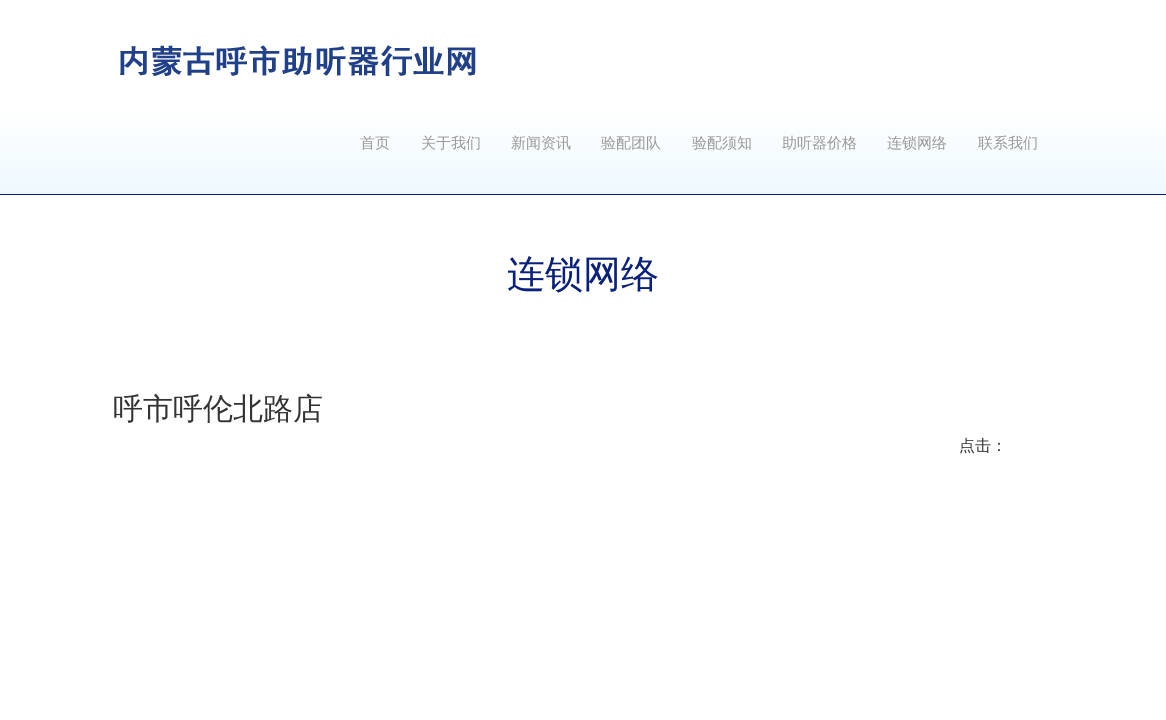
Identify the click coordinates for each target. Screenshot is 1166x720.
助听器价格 (819, 143)
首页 (375, 143)
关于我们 (451, 143)
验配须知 (722, 143)
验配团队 (631, 143)
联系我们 (1008, 143)
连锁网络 (917, 143)
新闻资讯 (541, 143)
